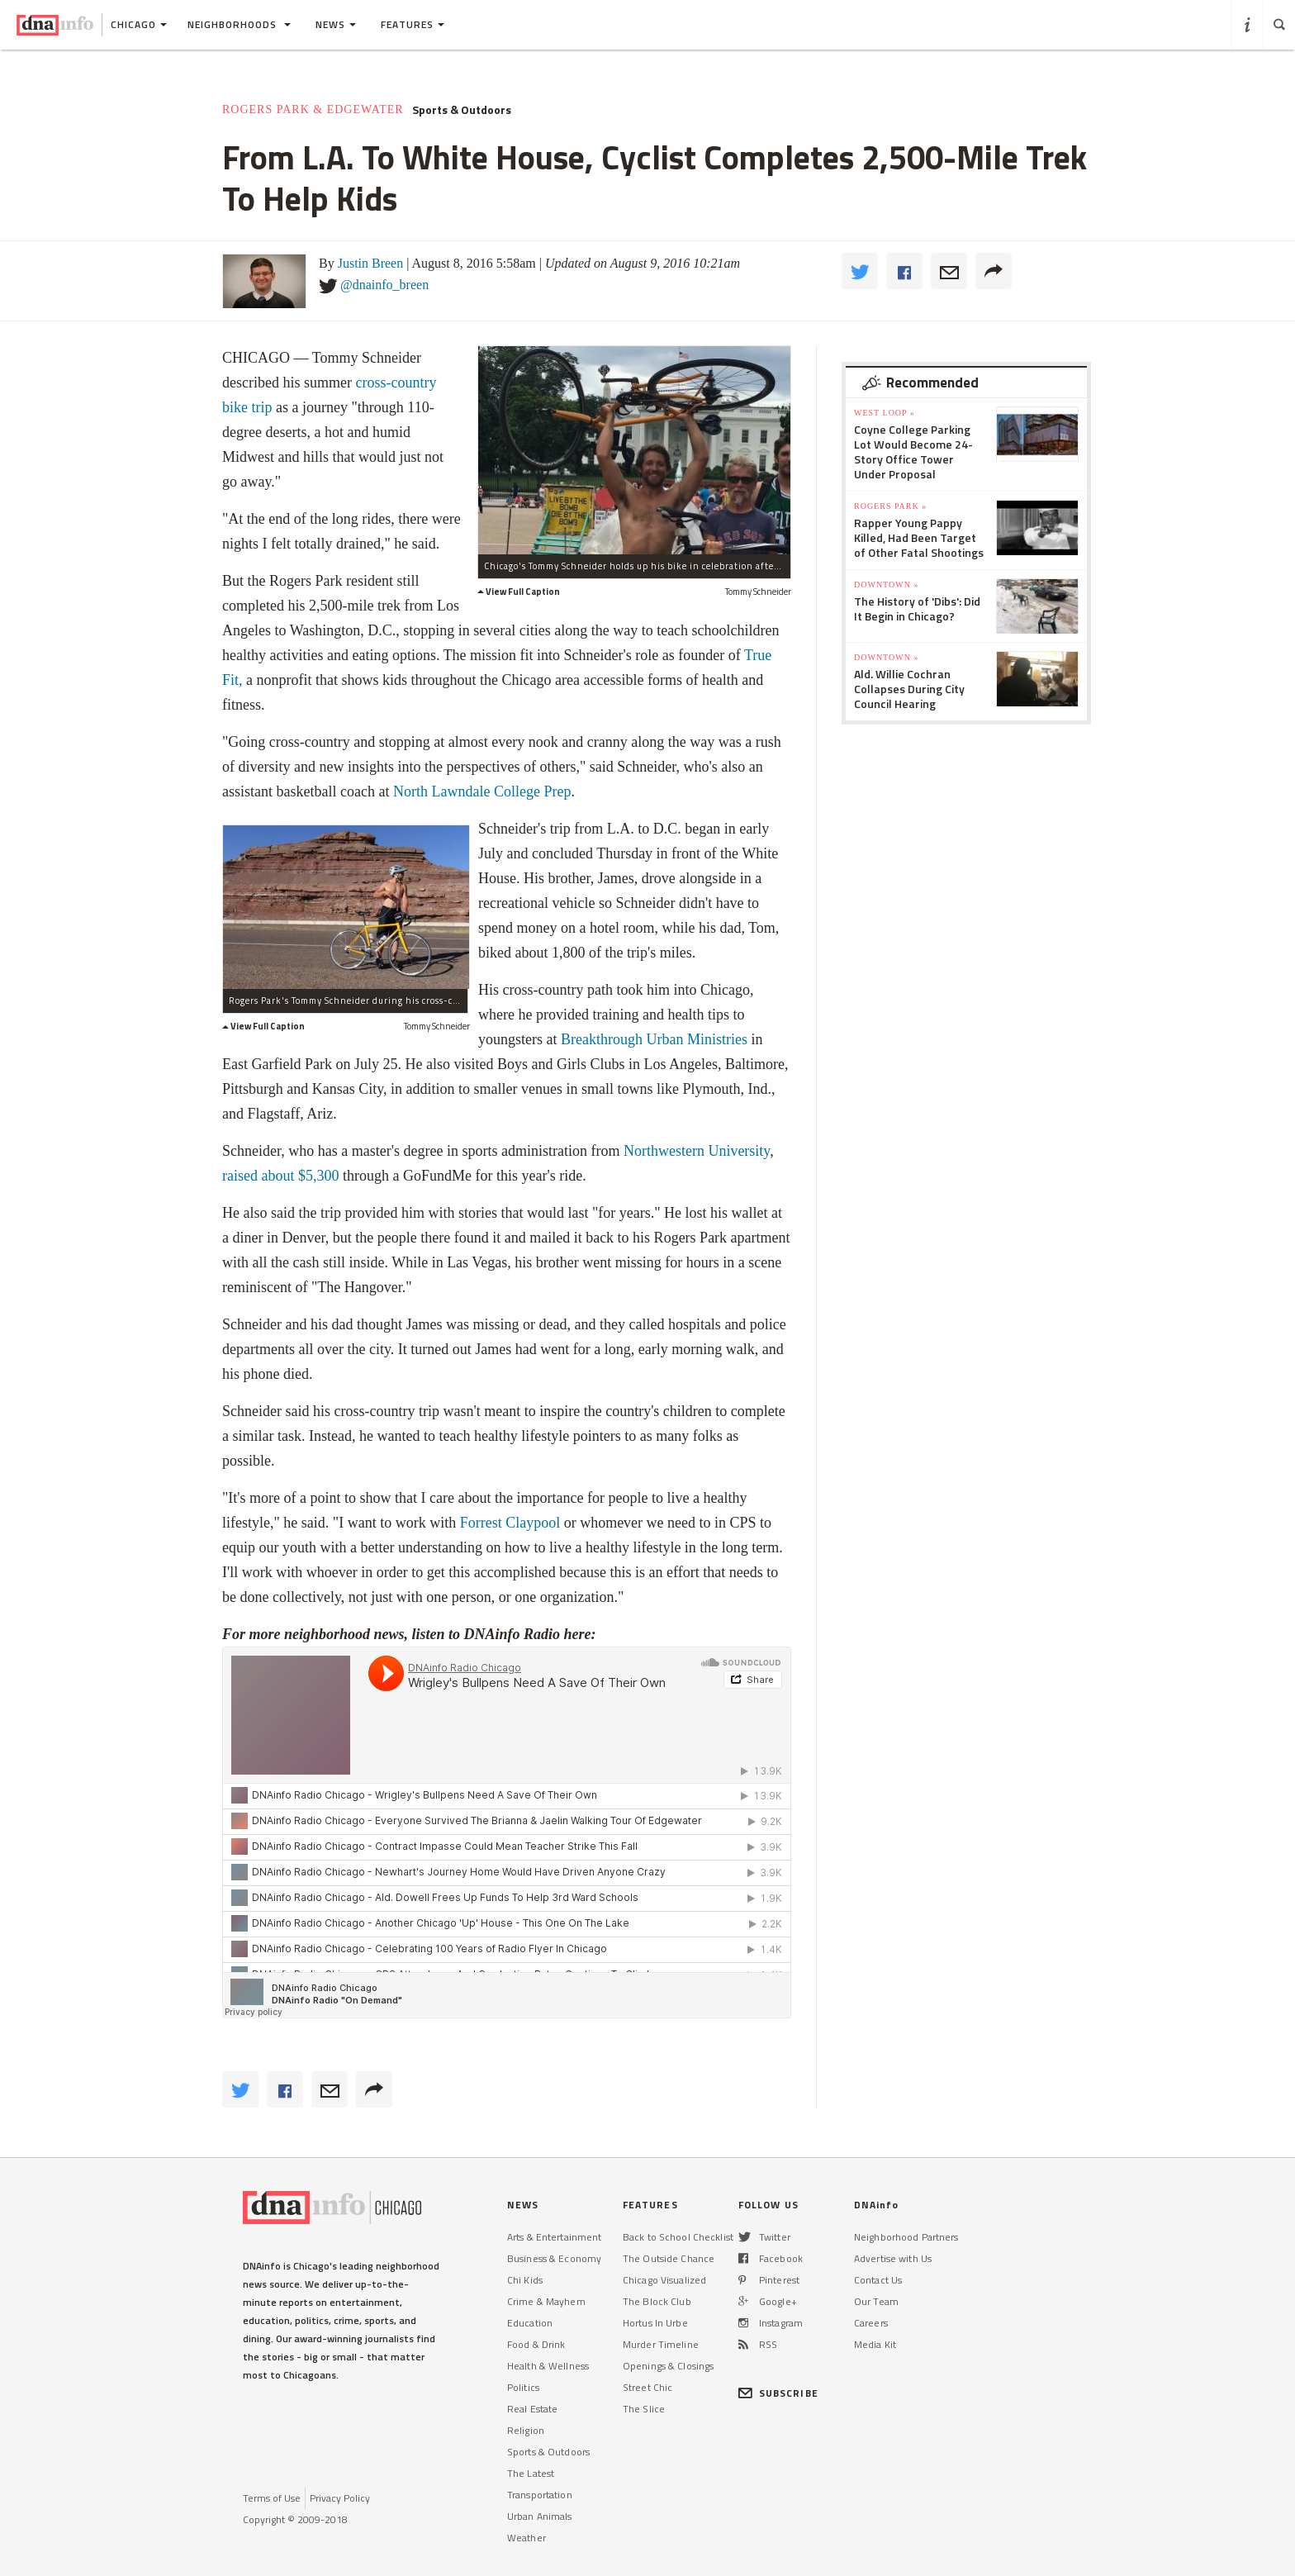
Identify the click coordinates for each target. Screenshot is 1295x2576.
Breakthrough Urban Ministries (654, 1039)
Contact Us (878, 2280)
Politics (523, 2387)
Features (412, 24)
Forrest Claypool (510, 1522)
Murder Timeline (661, 2344)
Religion (525, 2430)
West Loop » (884, 412)
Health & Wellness (548, 2366)
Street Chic (647, 2387)
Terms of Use (272, 2498)
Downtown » (886, 584)
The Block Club (657, 2301)
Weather (526, 2537)
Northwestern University (697, 1151)
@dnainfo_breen (384, 285)
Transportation (539, 2494)
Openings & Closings (668, 2366)
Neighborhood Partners (906, 2237)
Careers (871, 2323)
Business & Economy (554, 2258)
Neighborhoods (239, 24)
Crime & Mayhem (546, 2301)
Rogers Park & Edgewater (313, 109)
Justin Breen (371, 263)
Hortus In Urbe (655, 2323)
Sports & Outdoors (461, 109)
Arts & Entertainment (554, 2237)
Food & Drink (536, 2344)
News (335, 24)
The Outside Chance (668, 2258)
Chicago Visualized (664, 2280)
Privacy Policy (340, 2498)
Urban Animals (539, 2516)
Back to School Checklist (678, 2237)
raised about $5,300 (282, 1175)
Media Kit (875, 2344)
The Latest (530, 2473)
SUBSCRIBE (778, 2393)
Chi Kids (525, 2280)
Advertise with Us (893, 2258)
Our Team (876, 2301)
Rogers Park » (890, 506)
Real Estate (532, 2409)
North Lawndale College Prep (482, 791)
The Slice (644, 2409)
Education (530, 2323)
